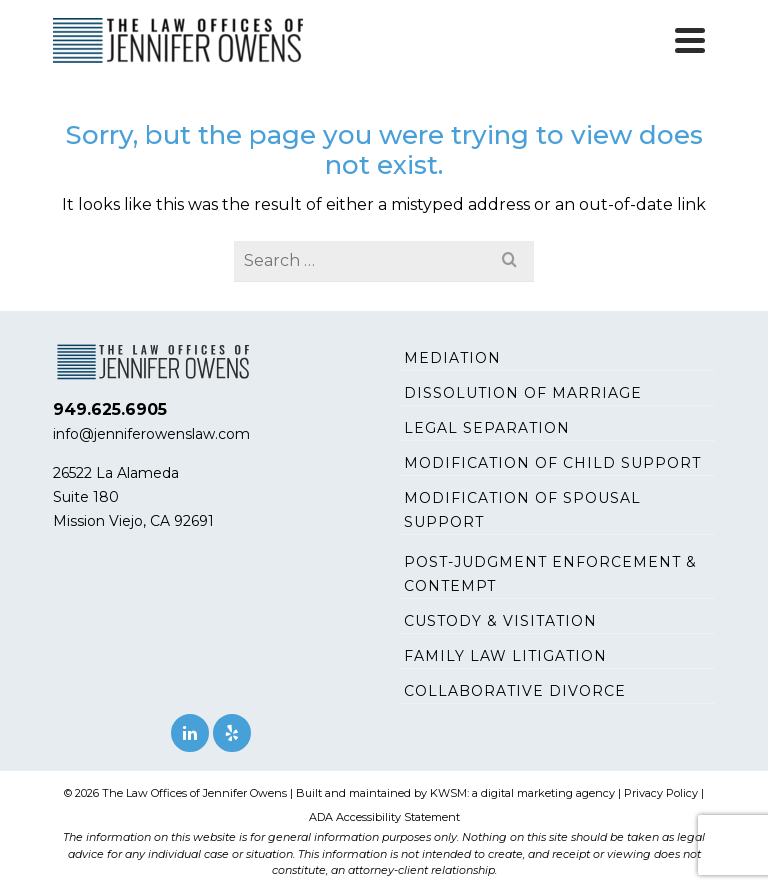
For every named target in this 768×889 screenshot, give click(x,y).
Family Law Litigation (505, 656)
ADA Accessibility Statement (384, 817)
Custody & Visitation (500, 621)
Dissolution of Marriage (523, 393)
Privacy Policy (661, 793)
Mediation (452, 358)
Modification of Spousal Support (522, 510)
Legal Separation (487, 428)
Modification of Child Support (552, 463)
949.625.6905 (110, 409)
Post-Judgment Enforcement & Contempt (550, 574)
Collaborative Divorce (515, 691)
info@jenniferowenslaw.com (151, 434)
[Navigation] (690, 40)
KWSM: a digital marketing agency (522, 793)
